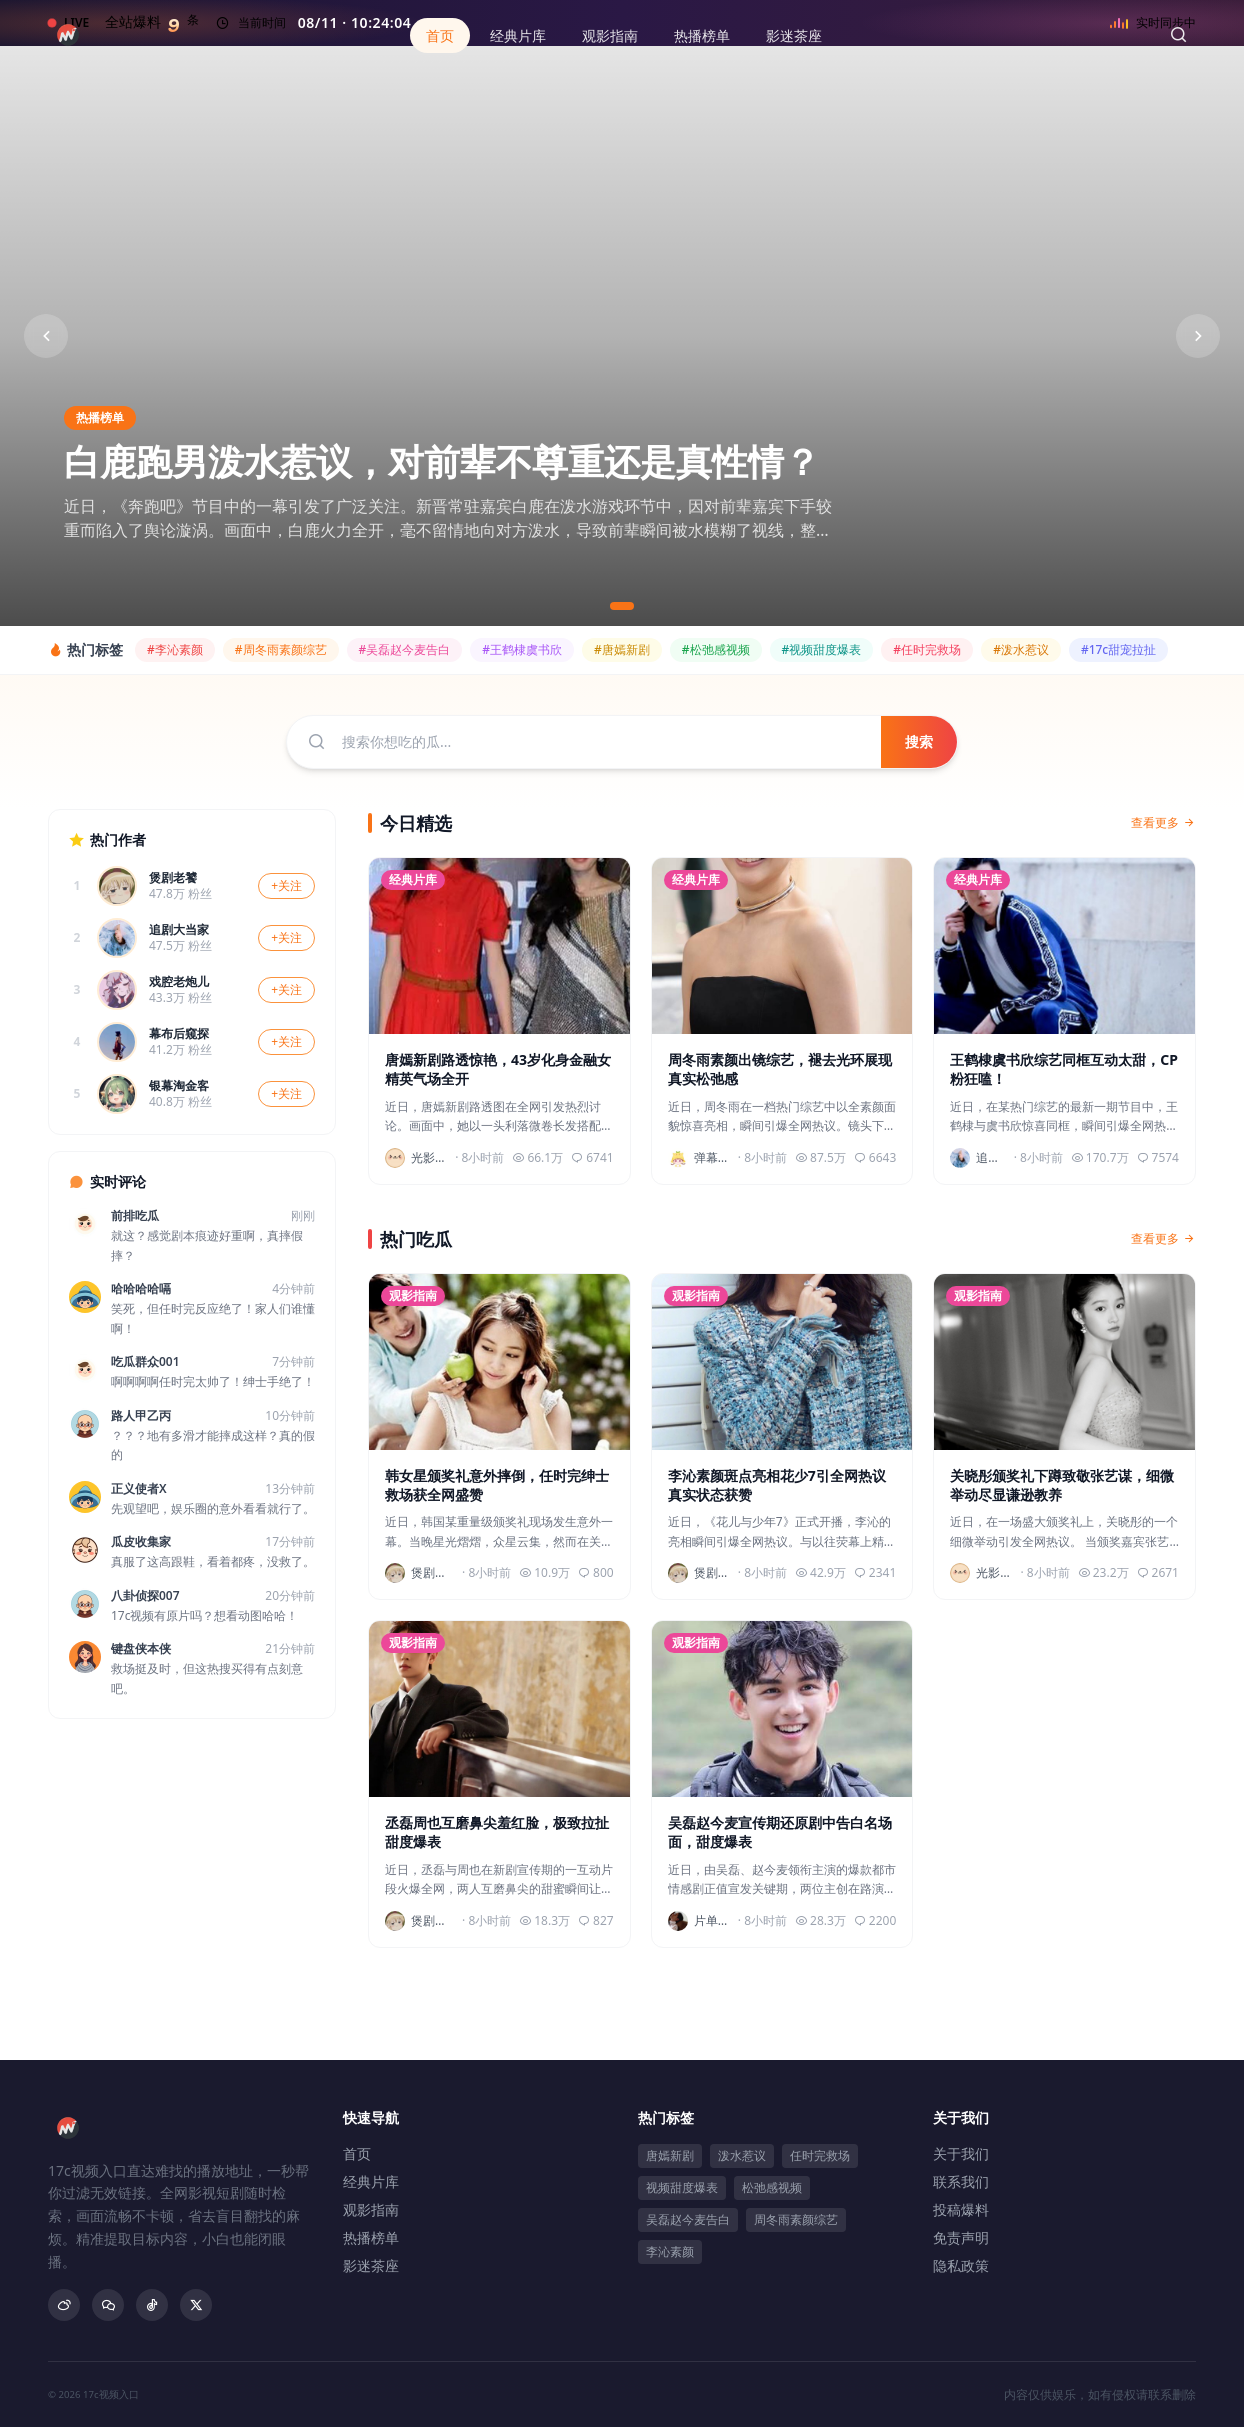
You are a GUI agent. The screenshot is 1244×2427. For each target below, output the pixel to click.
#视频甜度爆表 (822, 649)
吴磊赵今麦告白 (688, 2219)
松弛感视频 (772, 2187)
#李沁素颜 (175, 649)
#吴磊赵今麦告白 (405, 649)
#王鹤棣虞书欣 (522, 649)
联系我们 (961, 2181)
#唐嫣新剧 (622, 649)
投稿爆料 (961, 2209)
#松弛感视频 (716, 649)
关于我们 (961, 2117)
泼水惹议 (742, 2155)
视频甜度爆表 (682, 2187)
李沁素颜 (670, 2251)
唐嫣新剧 (670, 2155)
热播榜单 (702, 35)
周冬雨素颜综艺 (796, 2219)
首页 (440, 35)
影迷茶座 (794, 35)
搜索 (919, 741)
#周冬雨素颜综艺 (281, 649)
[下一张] (1198, 336)
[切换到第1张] (622, 606)
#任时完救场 (927, 649)
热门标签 (666, 2117)
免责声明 (961, 2237)
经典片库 (518, 35)
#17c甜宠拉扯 (1118, 649)
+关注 (286, 885)
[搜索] (1178, 35)
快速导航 (371, 2117)
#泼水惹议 (1021, 649)
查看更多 (1163, 823)
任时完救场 (820, 2155)
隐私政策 (961, 2265)
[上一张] (46, 336)
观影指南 (610, 35)
